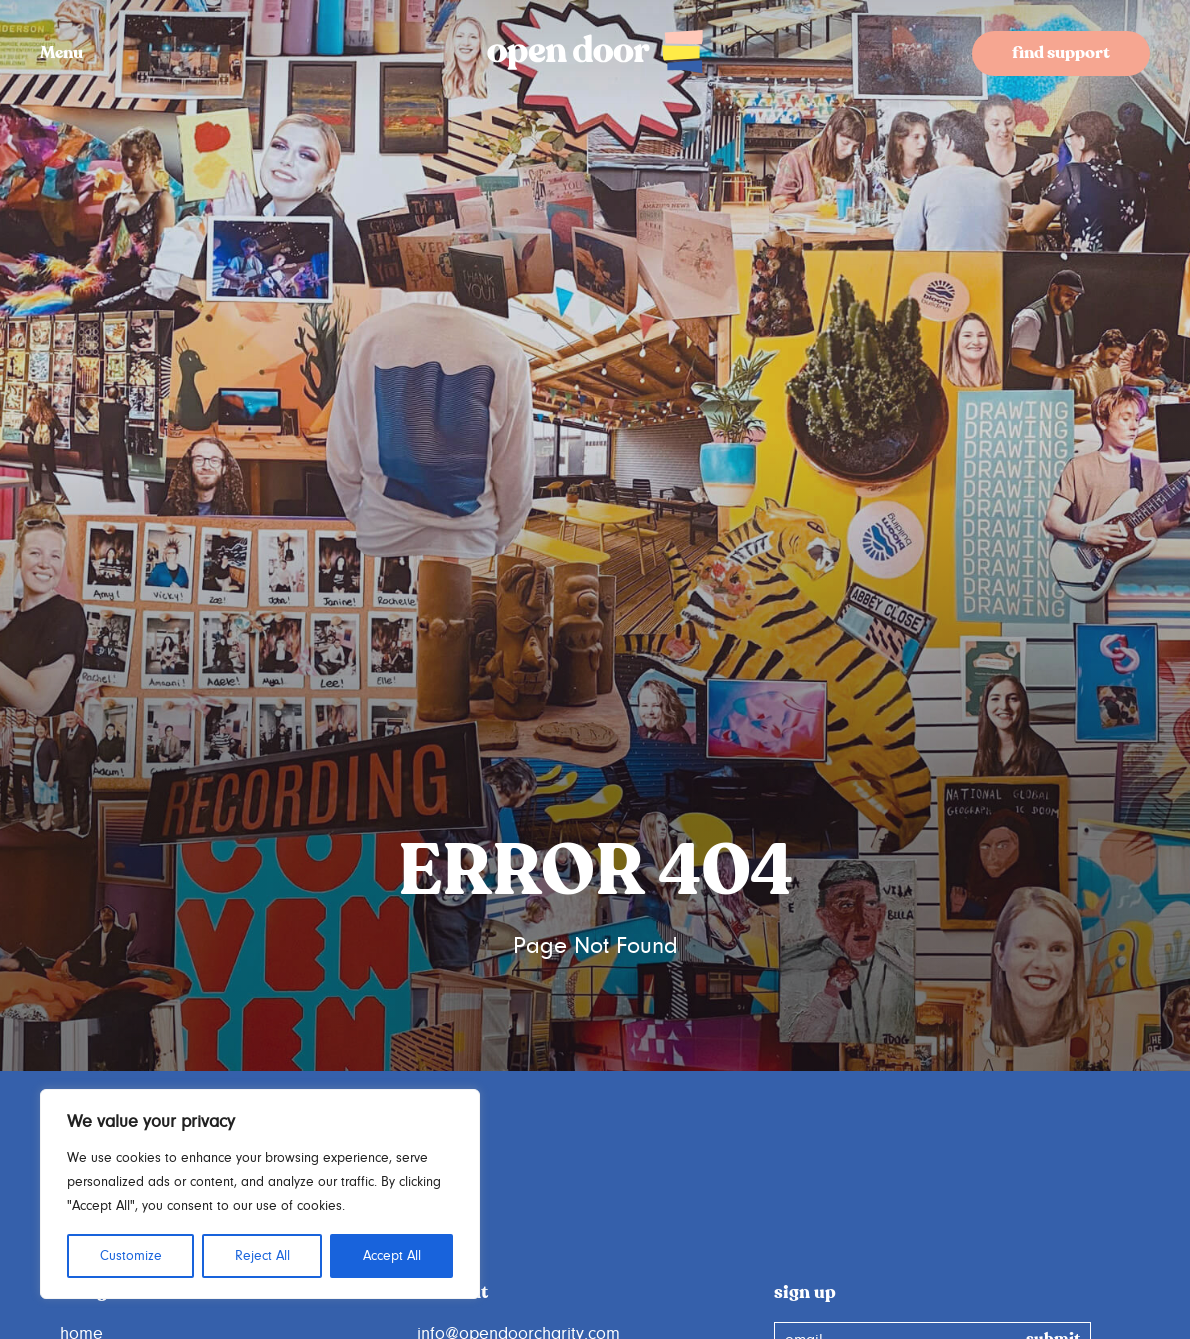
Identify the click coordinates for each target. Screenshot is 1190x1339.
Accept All (392, 1256)
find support (1061, 53)
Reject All (262, 1256)
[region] (260, 1194)
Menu (61, 53)
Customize (131, 1256)
